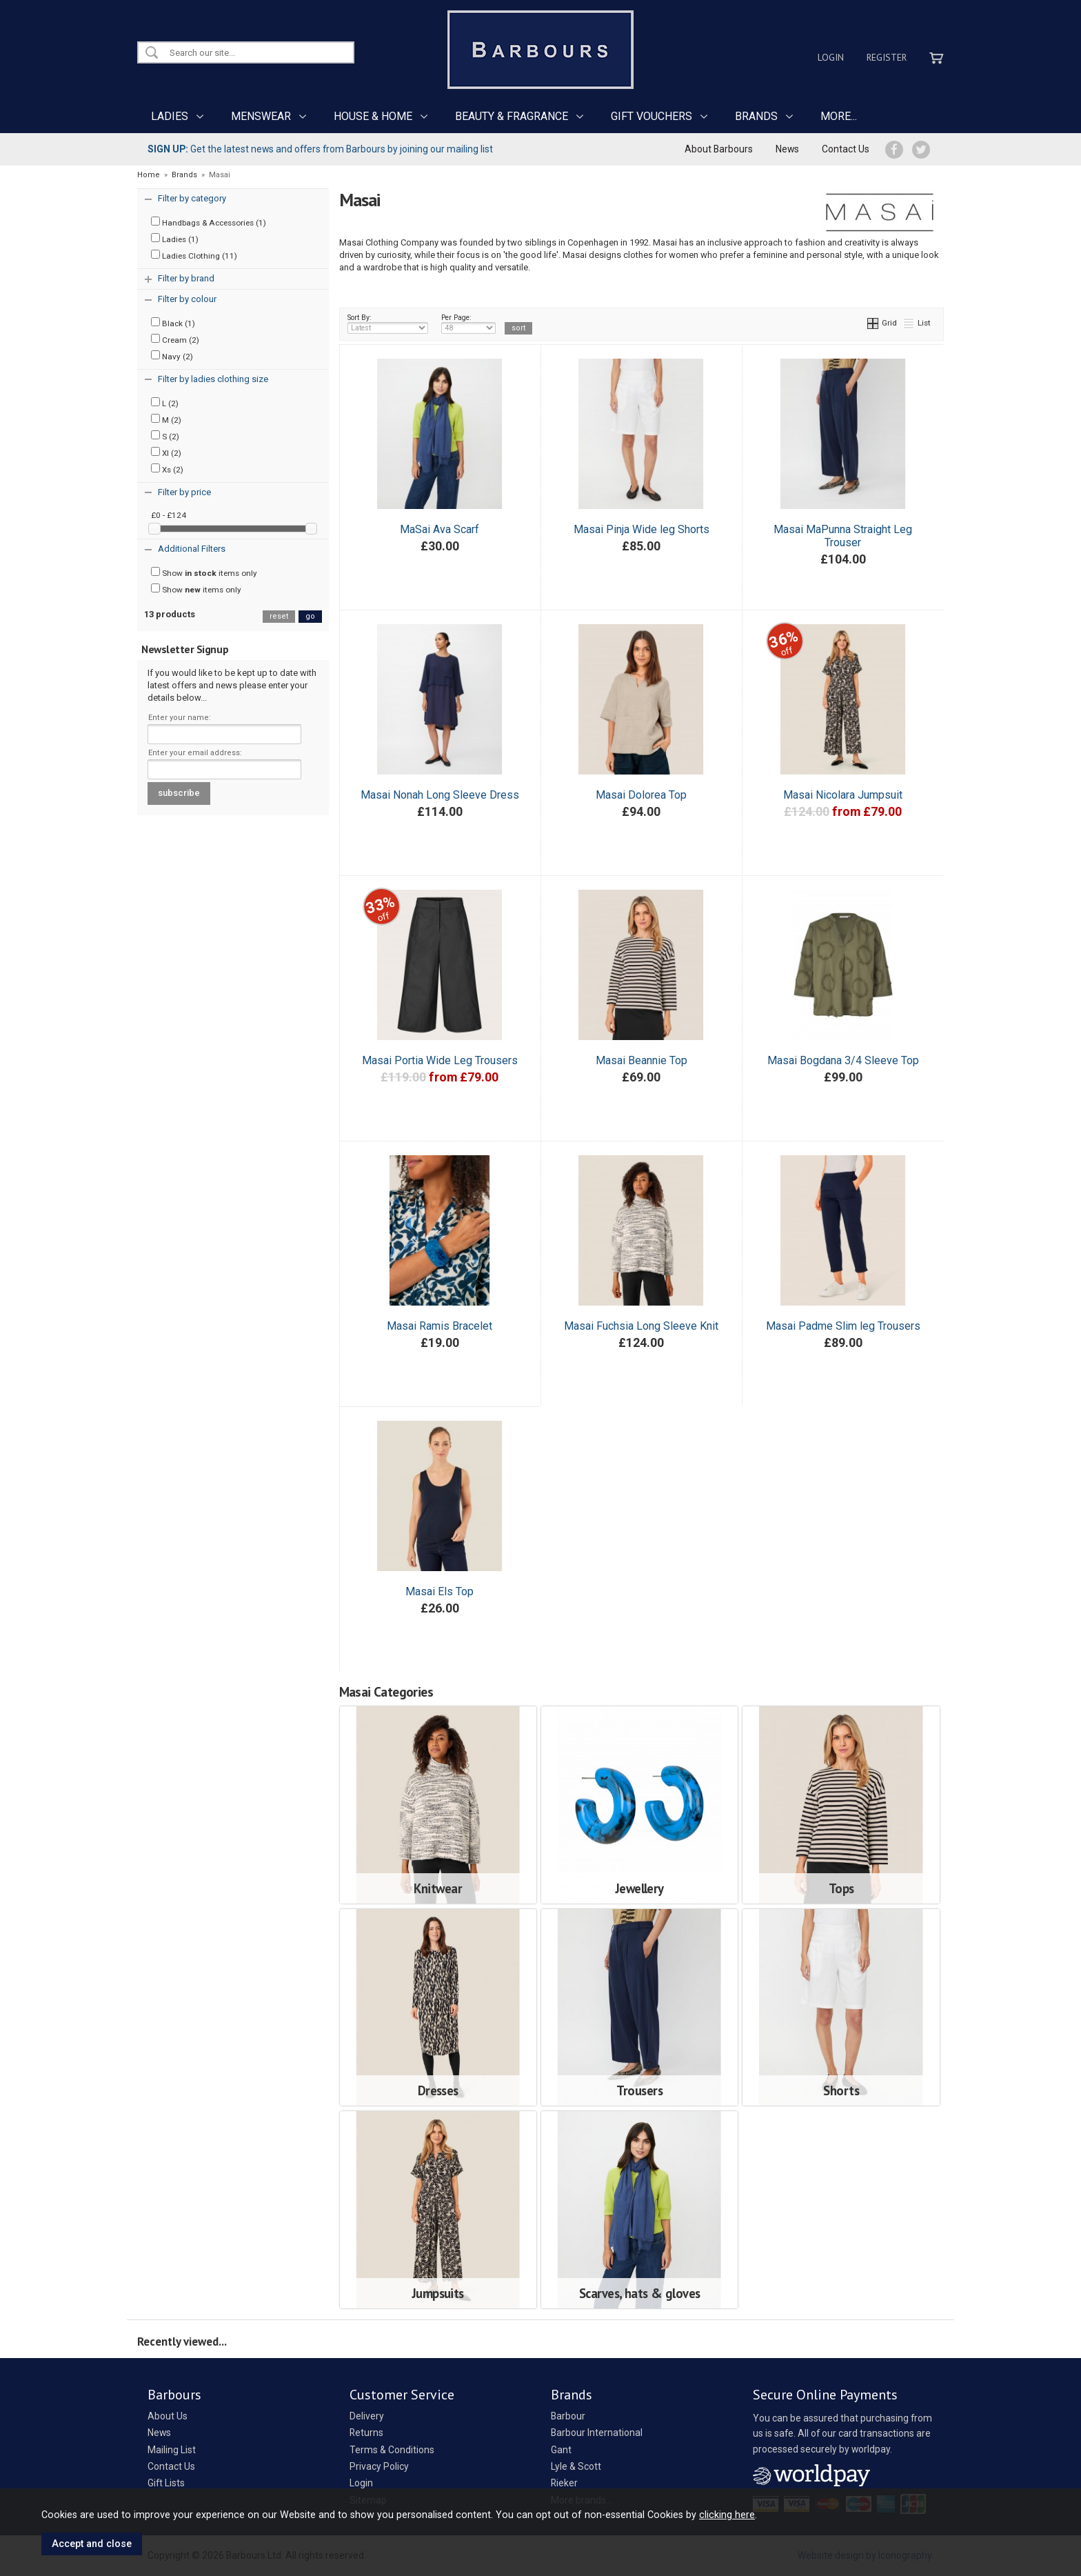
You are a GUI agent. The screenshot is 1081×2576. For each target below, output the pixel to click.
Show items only (204, 572)
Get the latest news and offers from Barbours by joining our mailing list (320, 148)
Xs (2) (167, 469)
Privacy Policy (379, 2466)
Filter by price (184, 492)
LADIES (169, 116)
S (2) (165, 435)
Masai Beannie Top (641, 1060)
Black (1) (173, 322)
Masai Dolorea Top (641, 794)
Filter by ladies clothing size (213, 379)
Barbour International (597, 2432)
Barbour (568, 2416)
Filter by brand (186, 278)
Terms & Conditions (392, 2449)
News (787, 148)
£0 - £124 (168, 515)
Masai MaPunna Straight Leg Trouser (843, 536)
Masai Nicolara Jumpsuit (842, 794)
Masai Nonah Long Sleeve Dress (440, 794)
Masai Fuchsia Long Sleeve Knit (641, 1325)
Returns (366, 2432)
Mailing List (172, 2449)
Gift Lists (166, 2482)
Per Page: (468, 323)
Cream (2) (175, 339)
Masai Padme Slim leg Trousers (843, 1325)
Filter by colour (187, 299)
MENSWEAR (261, 116)
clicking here (727, 2514)
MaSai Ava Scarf (439, 529)
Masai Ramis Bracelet (439, 1325)
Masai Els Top (439, 1591)
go (310, 616)
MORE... (838, 116)
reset (279, 616)
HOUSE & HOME (373, 116)
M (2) (166, 419)
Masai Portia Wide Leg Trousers (440, 1060)
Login (831, 57)
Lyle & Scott (576, 2466)
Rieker (564, 2482)
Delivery (367, 2416)
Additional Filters (191, 548)
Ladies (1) (175, 238)
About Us (168, 2416)
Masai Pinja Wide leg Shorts (641, 529)
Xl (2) (166, 452)
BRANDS (756, 116)
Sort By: (388, 323)
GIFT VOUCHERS (651, 116)
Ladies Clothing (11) (194, 255)
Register (887, 57)
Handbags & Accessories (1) (208, 222)
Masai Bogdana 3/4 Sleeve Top (843, 1060)
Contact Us (845, 148)
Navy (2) (172, 355)
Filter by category (192, 198)
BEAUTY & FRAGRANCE (511, 116)
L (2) (165, 402)
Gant (561, 2449)
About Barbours (719, 148)
